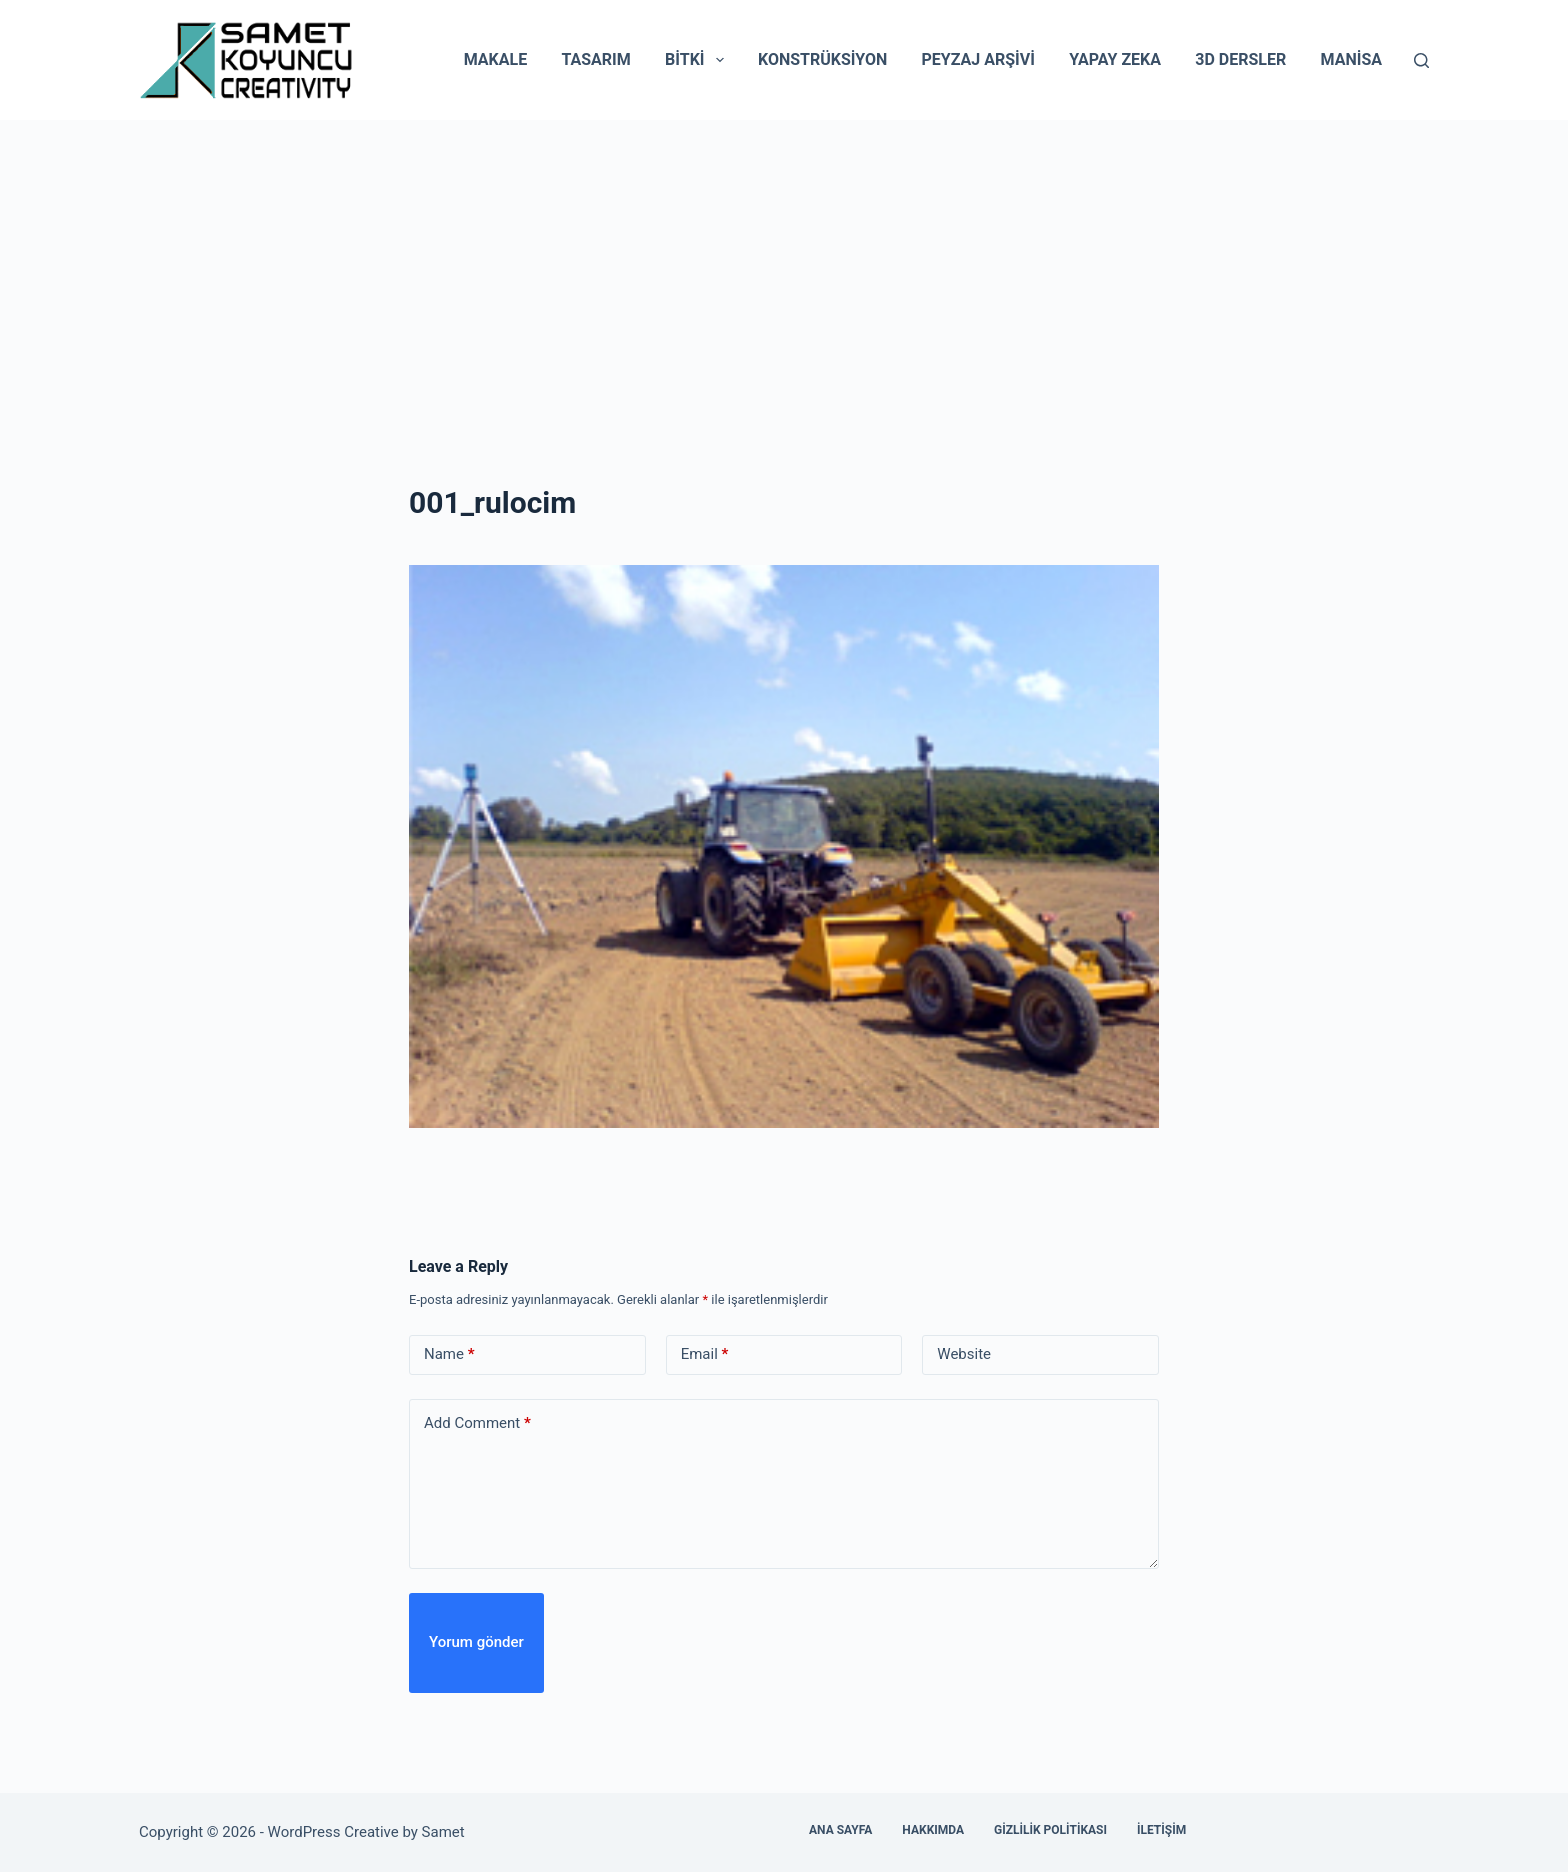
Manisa (1351, 59)
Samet (445, 1832)
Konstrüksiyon (822, 59)
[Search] (1421, 60)
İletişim (1161, 1830)
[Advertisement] (784, 270)
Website (964, 1354)
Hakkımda (933, 1830)
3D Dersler (1240, 59)
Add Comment (477, 1423)
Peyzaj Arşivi (978, 59)
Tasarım (595, 59)
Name (449, 1354)
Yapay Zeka (1115, 59)
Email (705, 1354)
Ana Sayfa (840, 1830)
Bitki (698, 60)
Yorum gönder (476, 1642)
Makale (495, 59)
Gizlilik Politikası (1050, 1830)
